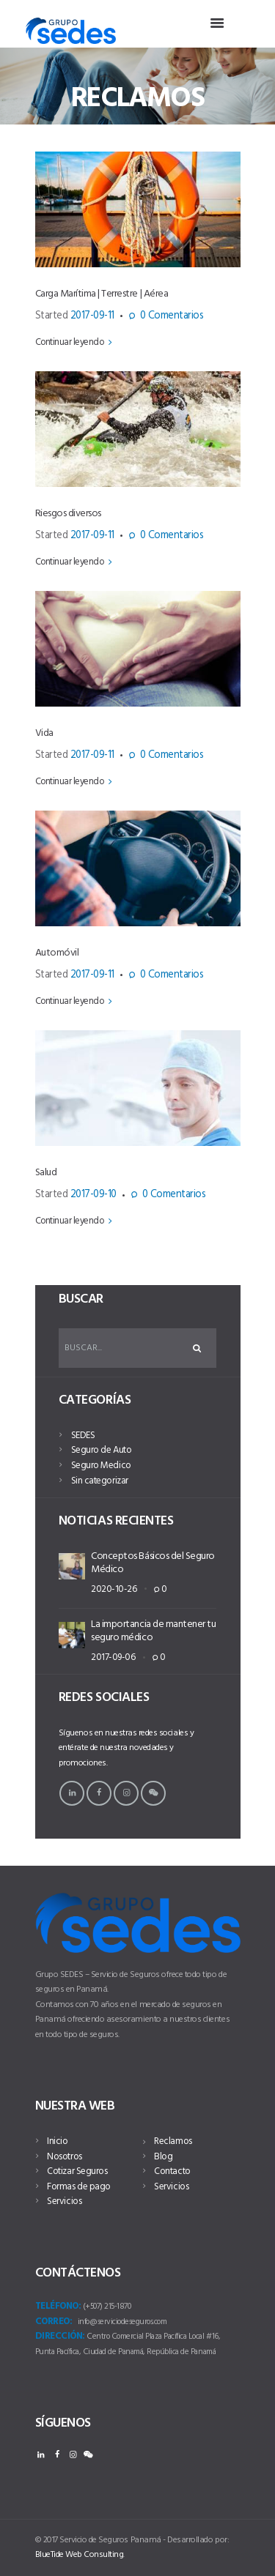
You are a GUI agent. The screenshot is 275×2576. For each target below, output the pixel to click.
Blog (163, 2156)
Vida (44, 733)
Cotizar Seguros (77, 2171)
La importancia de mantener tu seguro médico (153, 1631)
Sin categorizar (99, 1481)
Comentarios (172, 316)
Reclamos (172, 2141)
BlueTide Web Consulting (79, 2554)
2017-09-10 (93, 1194)
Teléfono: (58, 2306)
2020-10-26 (113, 1589)
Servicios (64, 2201)
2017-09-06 (113, 1657)
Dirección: (60, 2336)
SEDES (83, 1435)
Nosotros (64, 2156)
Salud (46, 1172)
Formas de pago (78, 2187)
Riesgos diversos (68, 513)
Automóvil (57, 953)
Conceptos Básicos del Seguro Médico (153, 1563)
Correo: (54, 2322)
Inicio (57, 2141)
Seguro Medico (101, 1465)
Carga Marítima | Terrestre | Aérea (102, 294)
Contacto (172, 2171)
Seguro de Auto (101, 1450)
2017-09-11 (92, 316)
